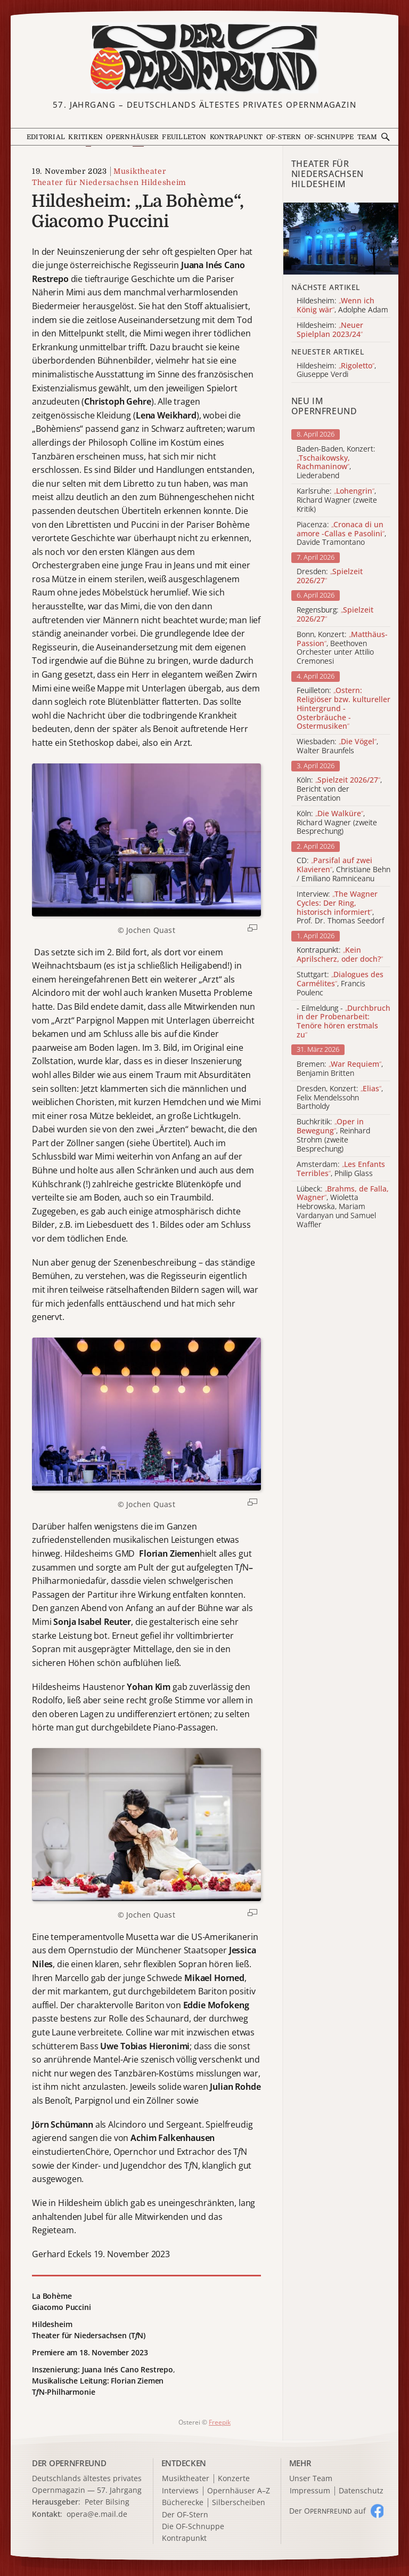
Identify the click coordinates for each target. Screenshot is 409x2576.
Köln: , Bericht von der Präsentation (339, 789)
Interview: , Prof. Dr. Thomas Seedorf (340, 907)
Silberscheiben (238, 2502)
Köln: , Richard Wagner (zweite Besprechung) (337, 822)
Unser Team (310, 2478)
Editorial (46, 137)
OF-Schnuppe (329, 137)
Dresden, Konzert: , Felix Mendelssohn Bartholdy (340, 1097)
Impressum (310, 2490)
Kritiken (85, 137)
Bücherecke (182, 2502)
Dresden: (330, 576)
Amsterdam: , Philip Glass (341, 1169)
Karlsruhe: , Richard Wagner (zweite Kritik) (337, 500)
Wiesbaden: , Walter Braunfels (337, 746)
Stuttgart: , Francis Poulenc (340, 983)
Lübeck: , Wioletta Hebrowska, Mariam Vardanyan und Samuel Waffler (343, 1207)
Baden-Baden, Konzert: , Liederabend (336, 462)
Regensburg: (335, 615)
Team (367, 137)
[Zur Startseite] (204, 57)
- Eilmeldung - (343, 1022)
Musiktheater (139, 171)
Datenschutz (361, 2490)
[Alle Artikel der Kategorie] (340, 239)
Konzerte (234, 2478)
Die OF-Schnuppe (193, 2526)
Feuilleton (184, 137)
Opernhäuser (132, 137)
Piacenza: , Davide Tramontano (341, 533)
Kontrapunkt (236, 137)
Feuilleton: (343, 708)
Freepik (220, 2422)
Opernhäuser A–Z (238, 2490)
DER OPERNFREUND (69, 2463)
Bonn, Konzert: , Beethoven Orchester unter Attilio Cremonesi (342, 648)
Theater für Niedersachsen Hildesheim (109, 182)
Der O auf (327, 2511)
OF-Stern (283, 137)
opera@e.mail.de (97, 2514)
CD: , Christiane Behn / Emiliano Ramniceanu (343, 869)
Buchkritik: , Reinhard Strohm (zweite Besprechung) (333, 1135)
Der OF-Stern (185, 2514)
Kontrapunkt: (340, 955)
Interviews (180, 2490)
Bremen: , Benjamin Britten (340, 1069)
